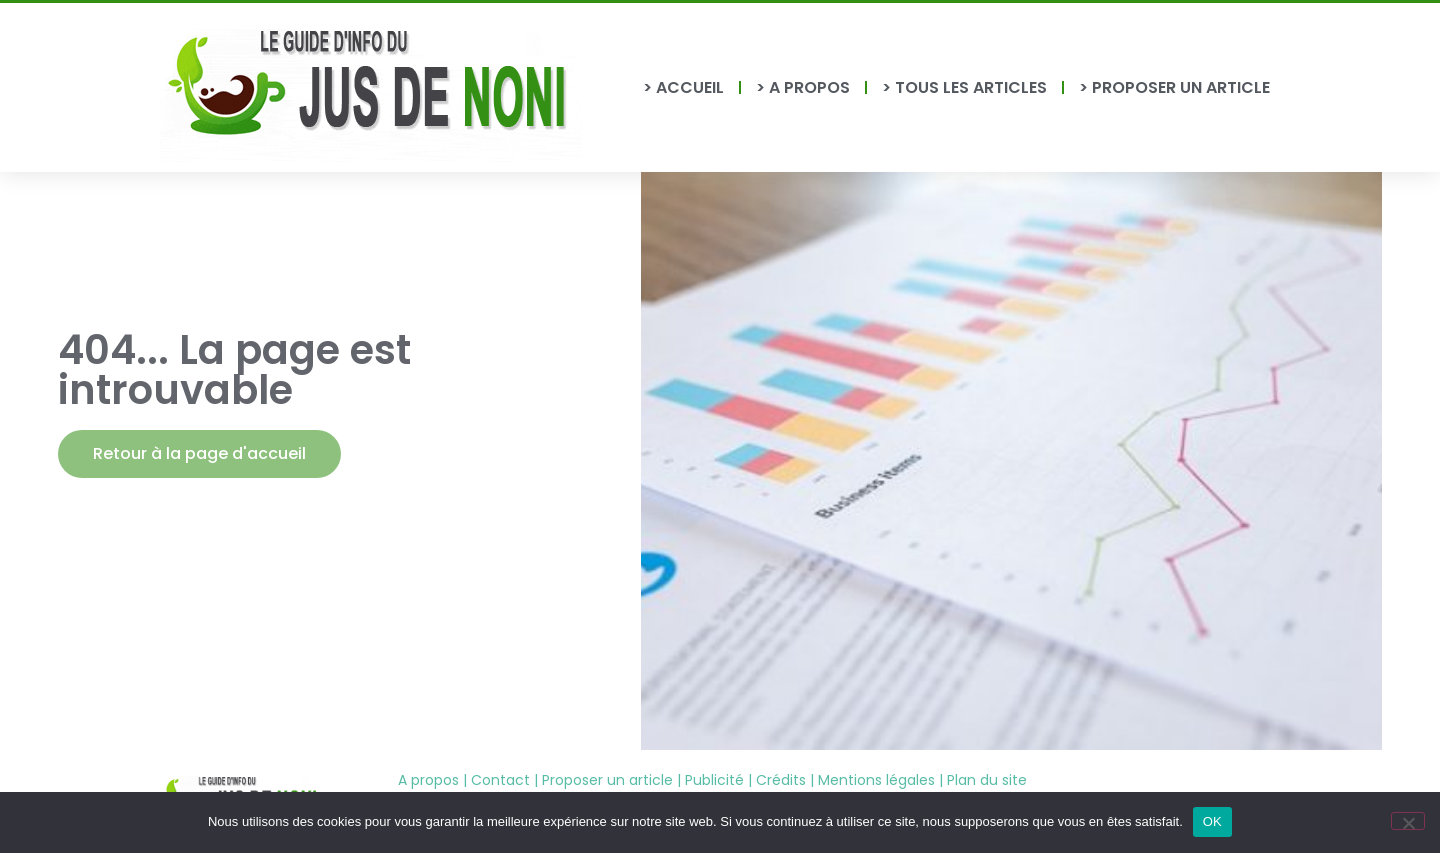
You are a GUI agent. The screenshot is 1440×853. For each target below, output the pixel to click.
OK (1212, 821)
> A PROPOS (803, 87)
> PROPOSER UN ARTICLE (1174, 87)
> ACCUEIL (683, 87)
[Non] (1408, 821)
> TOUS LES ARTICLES (964, 87)
